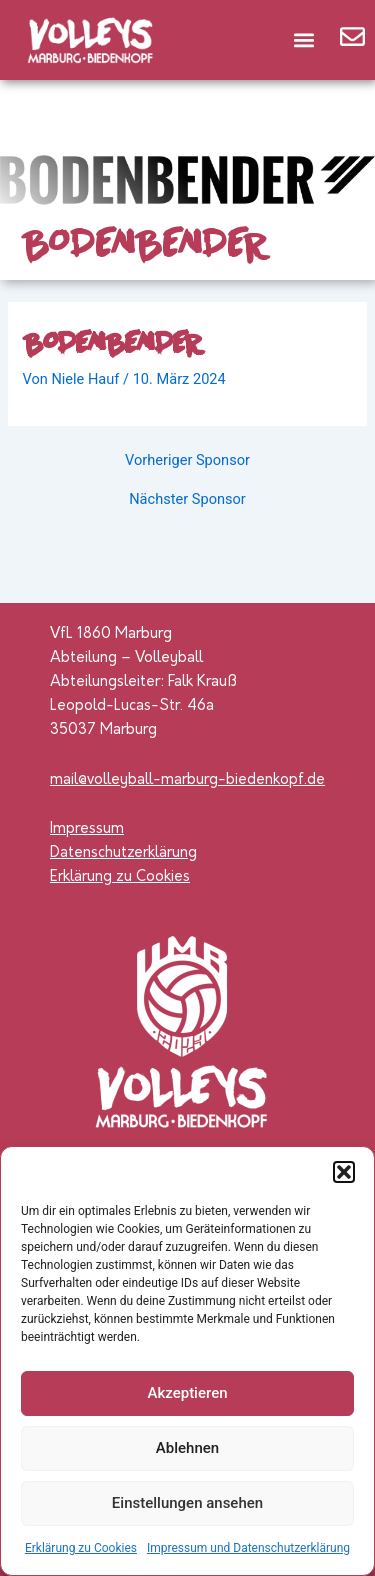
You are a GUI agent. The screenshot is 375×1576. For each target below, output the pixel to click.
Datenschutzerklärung (123, 853)
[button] (344, 1172)
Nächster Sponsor (187, 499)
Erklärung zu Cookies (81, 1548)
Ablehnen (187, 1448)
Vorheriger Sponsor (187, 460)
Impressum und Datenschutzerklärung (248, 1548)
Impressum (87, 829)
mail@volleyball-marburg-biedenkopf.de (187, 780)
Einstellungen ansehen (187, 1503)
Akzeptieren (187, 1393)
